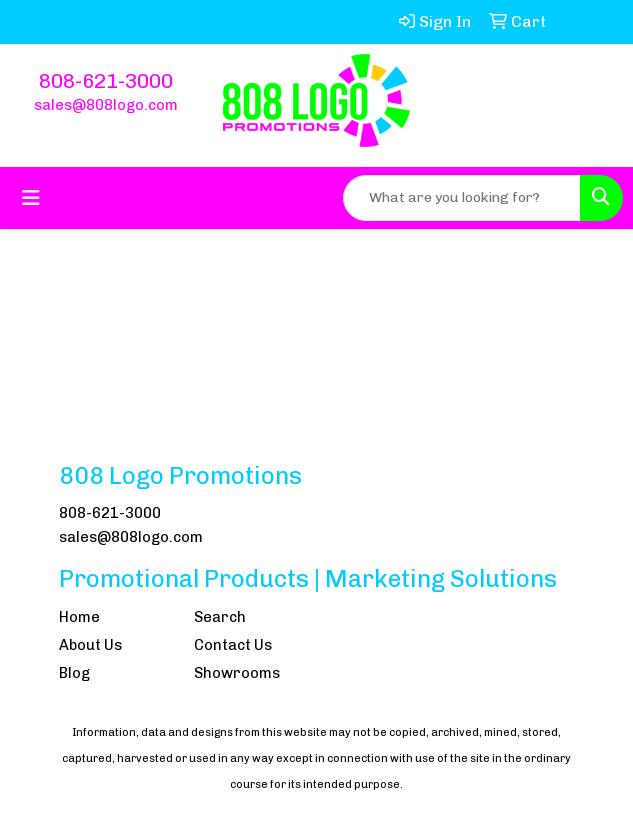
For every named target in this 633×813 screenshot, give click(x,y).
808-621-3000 (106, 81)
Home (79, 617)
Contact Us (233, 645)
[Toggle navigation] (31, 198)
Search (220, 617)
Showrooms (237, 673)
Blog (74, 673)
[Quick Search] (462, 198)
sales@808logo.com (106, 105)
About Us (90, 645)
